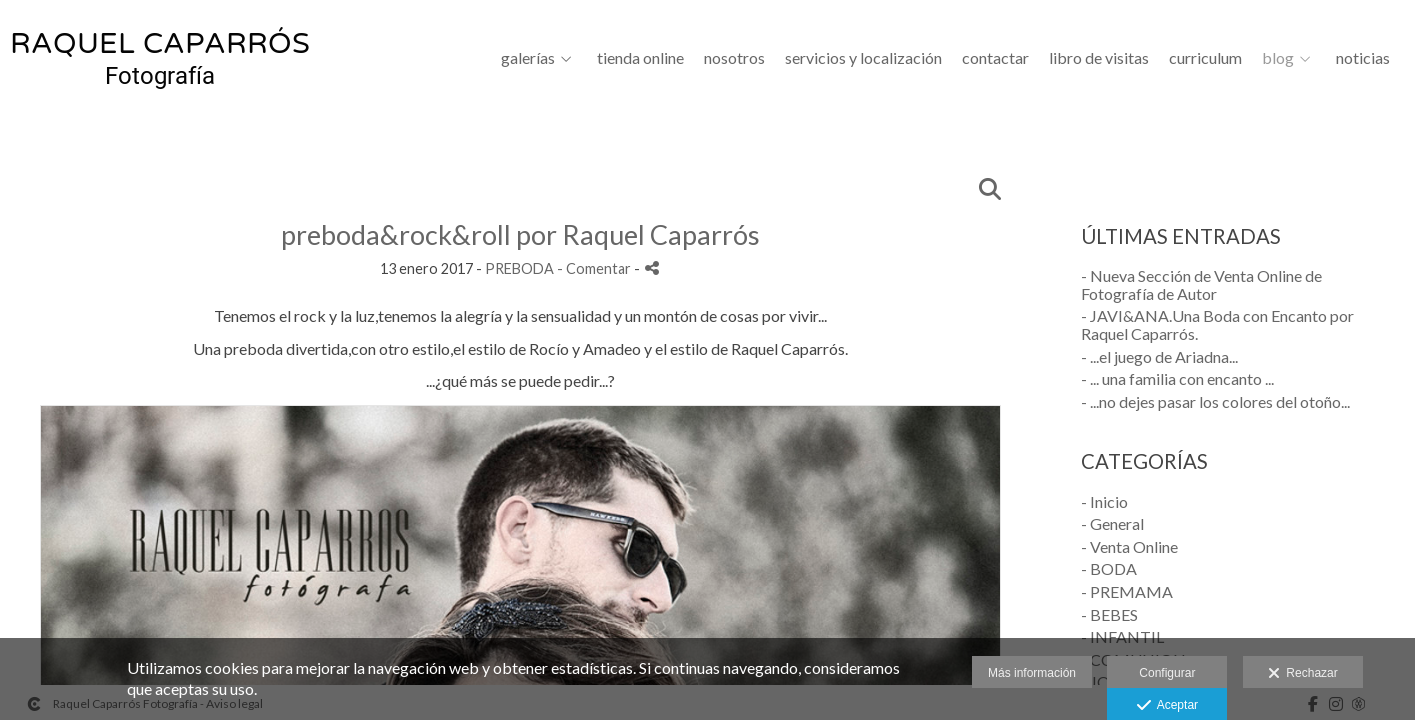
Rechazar (1303, 674)
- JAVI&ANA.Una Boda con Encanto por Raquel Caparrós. (1217, 324)
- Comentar (595, 268)
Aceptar (1167, 706)
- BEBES (1109, 614)
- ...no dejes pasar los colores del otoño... (1215, 401)
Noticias (1363, 58)
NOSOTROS (734, 58)
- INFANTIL (1122, 636)
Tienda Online (640, 58)
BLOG (1278, 58)
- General (1112, 523)
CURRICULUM (1205, 58)
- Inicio (1104, 501)
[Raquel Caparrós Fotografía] (160, 67)
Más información (1032, 673)
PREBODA (519, 268)
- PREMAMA (1127, 591)
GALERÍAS (528, 58)
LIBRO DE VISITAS (1099, 58)
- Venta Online (1129, 546)
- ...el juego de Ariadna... (1159, 356)
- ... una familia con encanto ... (1177, 378)
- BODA (1109, 568)
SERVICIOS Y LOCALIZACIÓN (863, 58)
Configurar (1167, 673)
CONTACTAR (995, 58)
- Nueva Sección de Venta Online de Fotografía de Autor (1201, 284)
